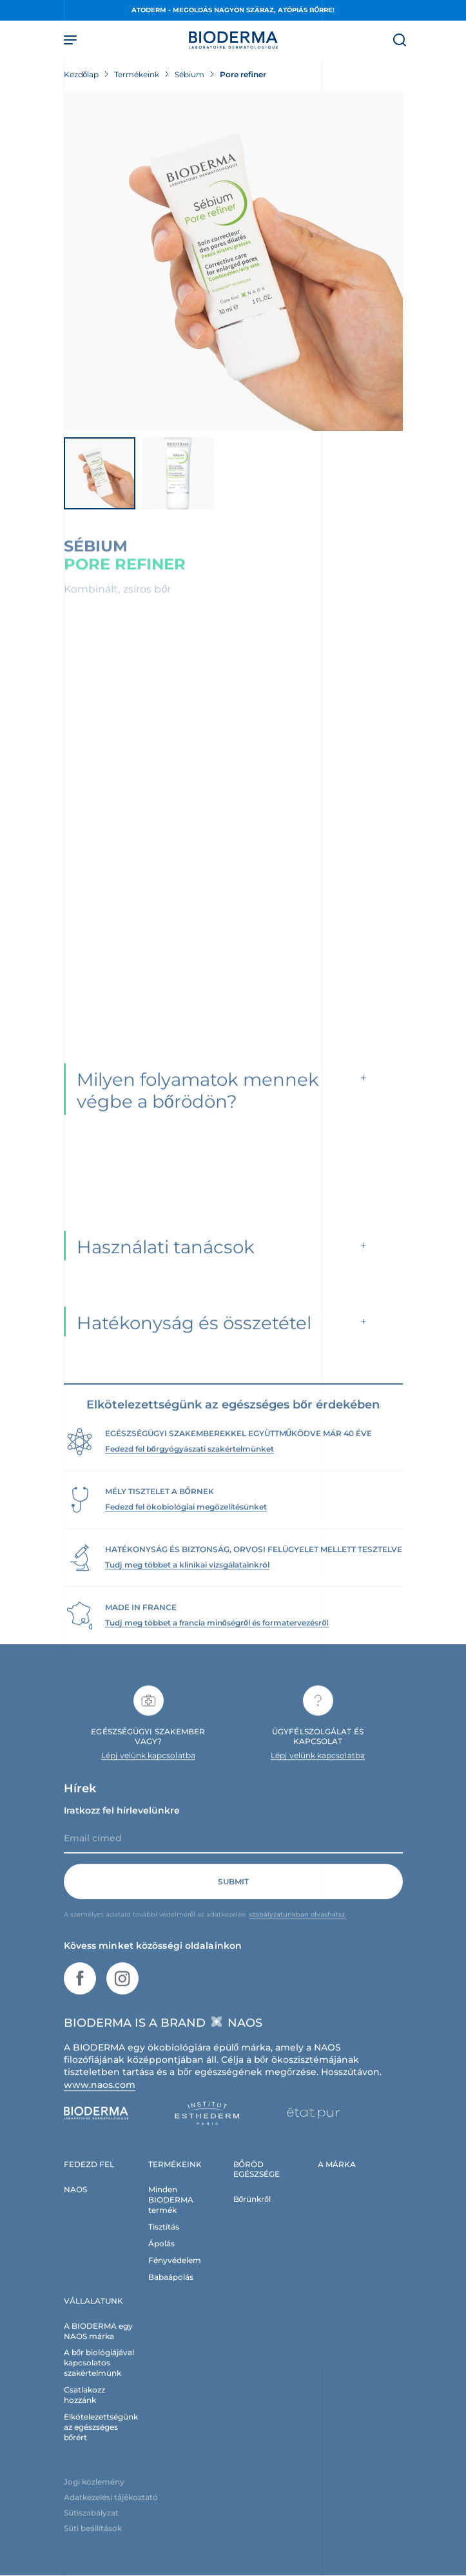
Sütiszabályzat (91, 2525)
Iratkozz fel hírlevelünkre (122, 1822)
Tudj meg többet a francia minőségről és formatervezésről (217, 1635)
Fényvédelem (174, 2272)
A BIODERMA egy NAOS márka (98, 2343)
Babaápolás (170, 2289)
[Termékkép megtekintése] (233, 261)
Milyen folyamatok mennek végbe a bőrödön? (198, 1102)
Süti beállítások (93, 2540)
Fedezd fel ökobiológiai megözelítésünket (186, 1519)
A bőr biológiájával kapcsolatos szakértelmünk (99, 2375)
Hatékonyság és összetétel (194, 1335)
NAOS (75, 2201)
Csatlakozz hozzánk (84, 2408)
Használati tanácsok (166, 1259)
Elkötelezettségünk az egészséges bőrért (101, 2439)
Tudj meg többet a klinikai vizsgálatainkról (187, 1577)
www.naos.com (100, 2097)
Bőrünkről (252, 2211)
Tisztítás (163, 2239)
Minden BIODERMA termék (170, 2212)
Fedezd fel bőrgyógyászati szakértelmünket (189, 1461)
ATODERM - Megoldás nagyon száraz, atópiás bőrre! (233, 10)
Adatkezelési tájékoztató (111, 2509)
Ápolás (161, 2255)
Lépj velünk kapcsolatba (148, 1767)
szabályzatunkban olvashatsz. (297, 1926)
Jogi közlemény (94, 2494)
